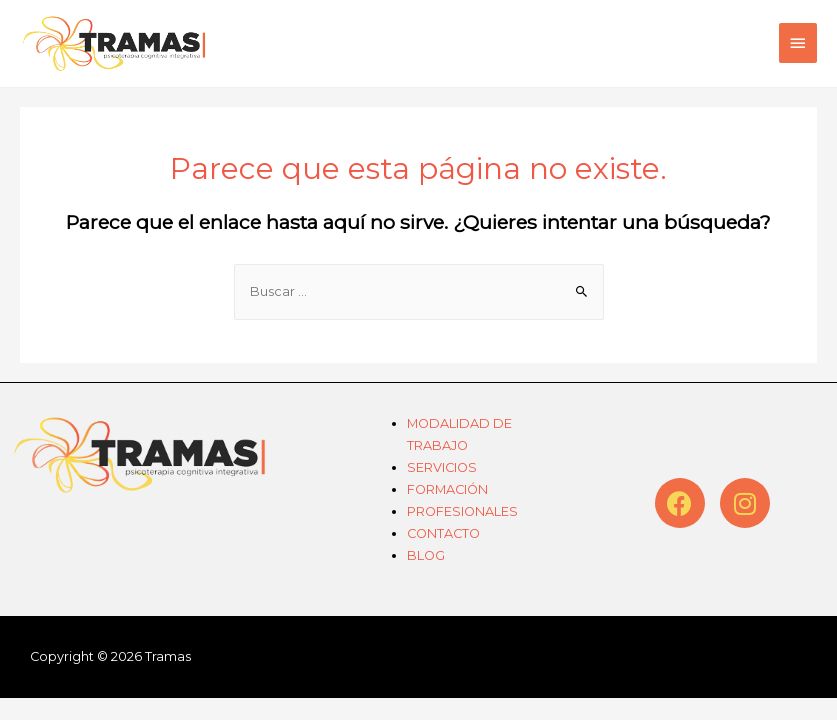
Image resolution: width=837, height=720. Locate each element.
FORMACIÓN (447, 489)
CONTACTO (443, 533)
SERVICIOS (442, 467)
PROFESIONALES (462, 511)
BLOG (426, 555)
